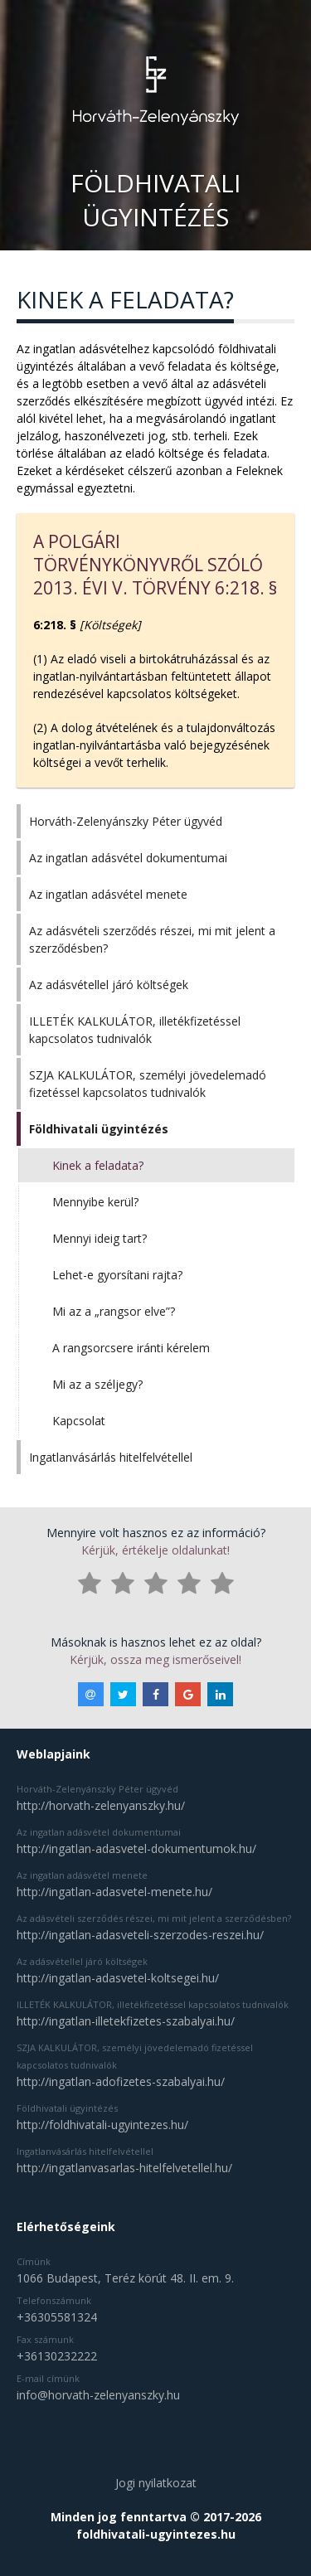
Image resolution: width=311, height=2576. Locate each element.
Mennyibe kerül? (95, 1202)
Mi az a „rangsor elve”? (113, 1311)
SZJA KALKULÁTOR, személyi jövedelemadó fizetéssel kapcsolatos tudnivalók (147, 1083)
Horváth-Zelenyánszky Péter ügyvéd (125, 821)
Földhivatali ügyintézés (98, 1129)
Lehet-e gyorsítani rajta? (117, 1275)
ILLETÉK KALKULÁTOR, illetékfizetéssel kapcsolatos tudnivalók (135, 1029)
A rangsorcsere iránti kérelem (131, 1348)
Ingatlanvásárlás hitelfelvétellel (110, 1457)
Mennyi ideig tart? (99, 1238)
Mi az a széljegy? (97, 1384)
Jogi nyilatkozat (156, 2483)
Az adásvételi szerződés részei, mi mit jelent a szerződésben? (152, 939)
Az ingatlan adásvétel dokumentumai (128, 858)
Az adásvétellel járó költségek (108, 984)
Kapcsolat (78, 1421)
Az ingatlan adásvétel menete (108, 894)
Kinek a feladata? (97, 1165)
